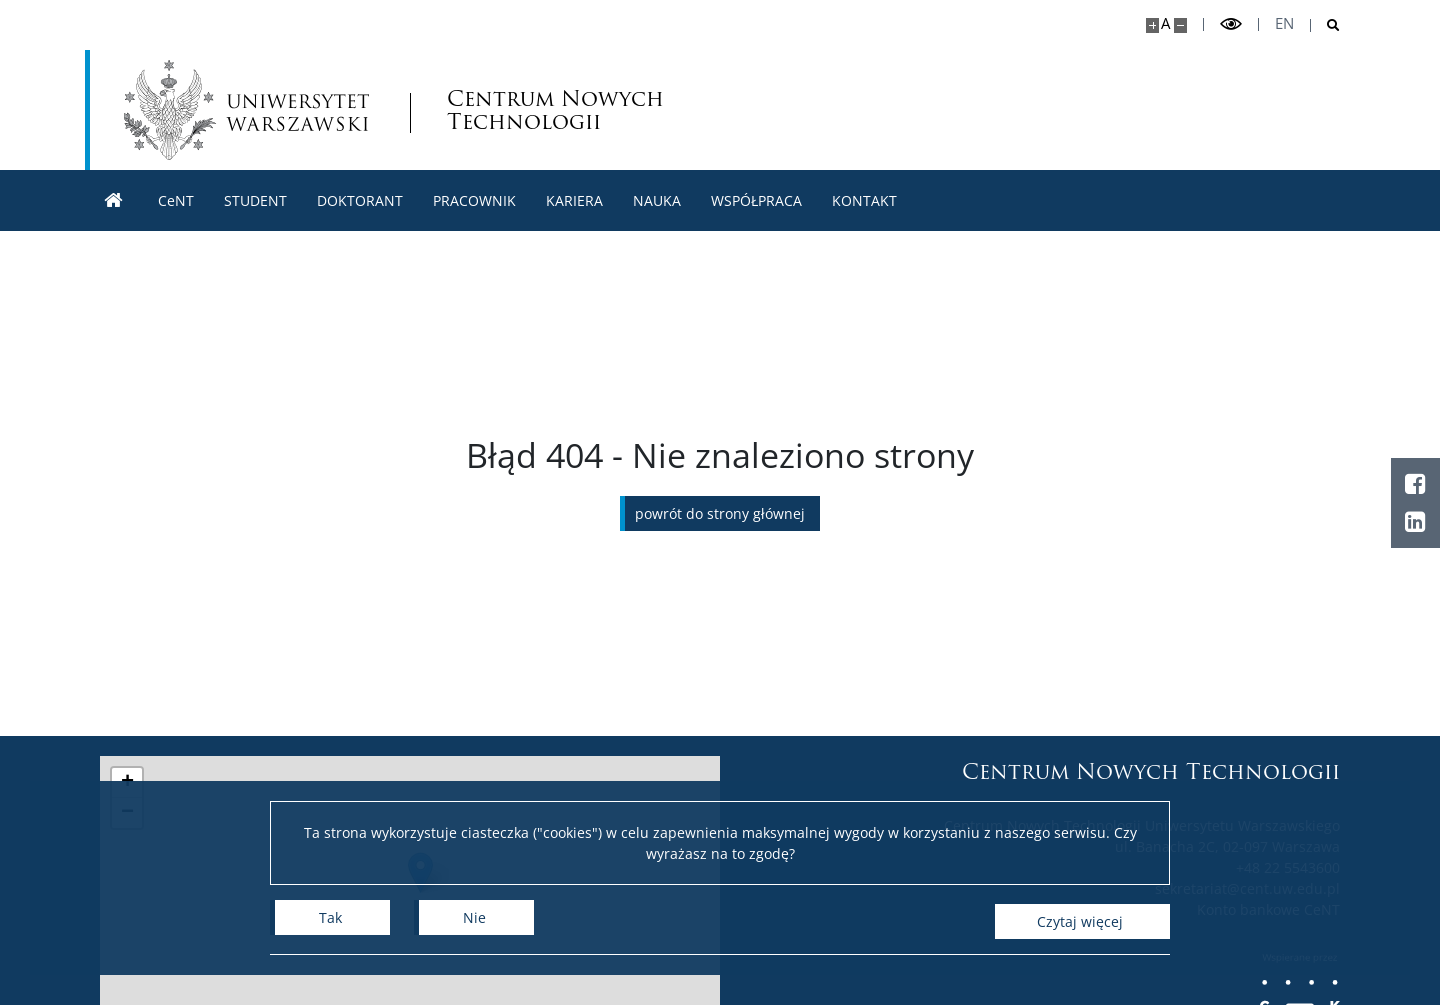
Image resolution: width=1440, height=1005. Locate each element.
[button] (127, 783)
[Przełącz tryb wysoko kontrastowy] (1231, 24)
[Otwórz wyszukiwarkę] (1325, 25)
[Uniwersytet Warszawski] (247, 110)
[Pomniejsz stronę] (1180, 25)
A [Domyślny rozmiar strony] (1165, 23)
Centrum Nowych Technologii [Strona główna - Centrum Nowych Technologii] (558, 110)
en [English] (1284, 23)
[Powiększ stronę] (1152, 25)
